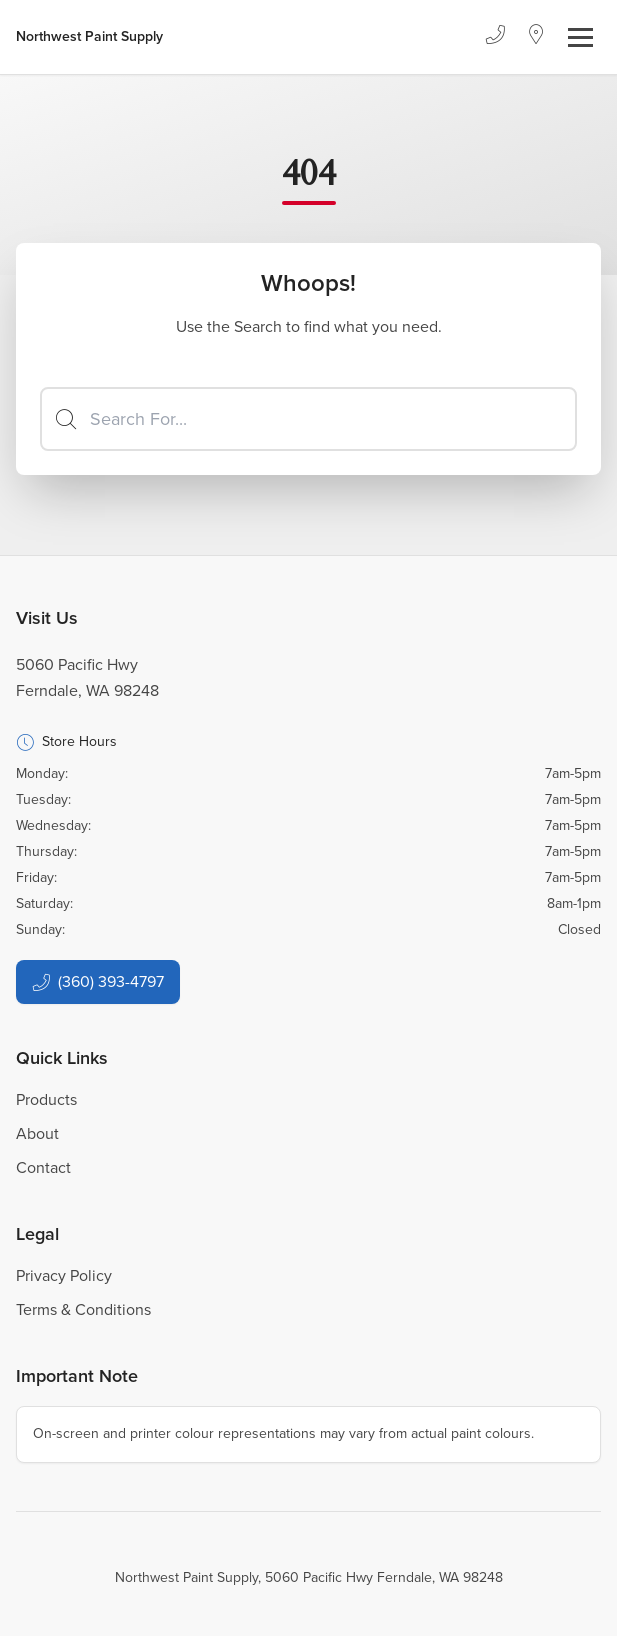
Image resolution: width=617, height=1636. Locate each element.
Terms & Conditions (83, 1309)
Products (46, 1099)
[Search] (308, 419)
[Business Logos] (89, 37)
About (37, 1133)
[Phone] (495, 37)
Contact (43, 1167)
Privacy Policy (64, 1275)
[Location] (536, 37)
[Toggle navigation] (580, 37)
